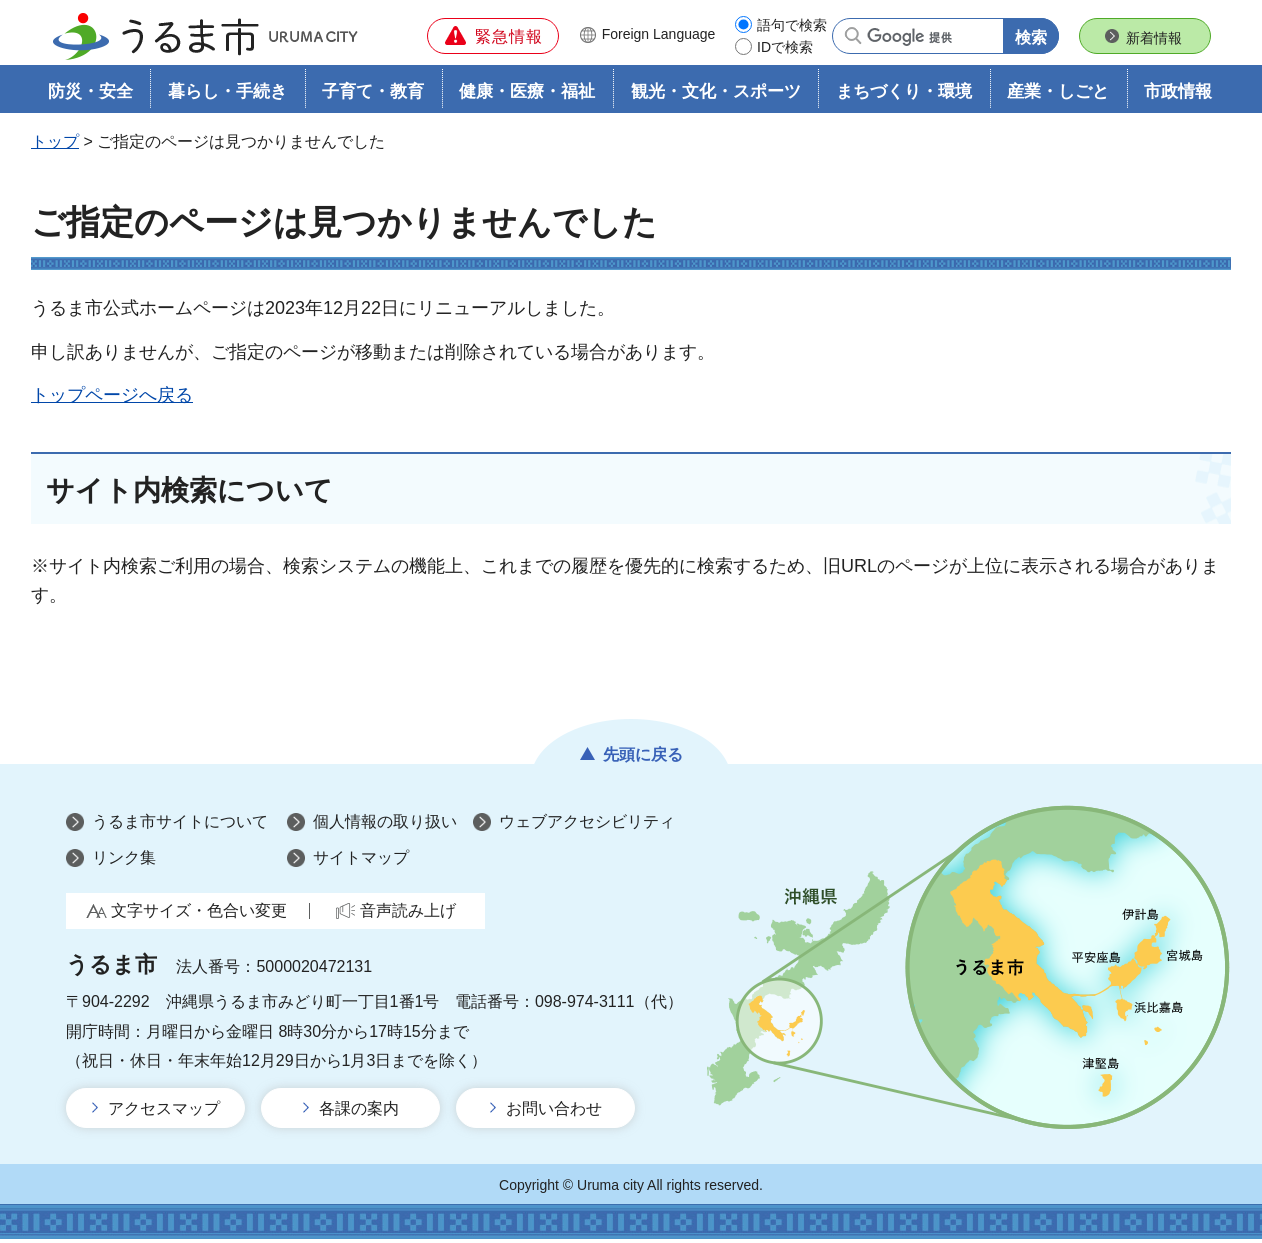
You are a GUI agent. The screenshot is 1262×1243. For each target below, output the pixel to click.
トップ (55, 146)
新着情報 (1154, 38)
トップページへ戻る (112, 399)
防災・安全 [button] (90, 96)
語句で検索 (792, 25)
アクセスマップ (164, 1112)
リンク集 (124, 861)
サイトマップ (361, 861)
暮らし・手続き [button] (227, 96)
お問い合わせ (554, 1112)
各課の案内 (359, 1112)
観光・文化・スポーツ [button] (716, 96)
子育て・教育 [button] (373, 96)
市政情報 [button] (1178, 96)
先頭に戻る (643, 759)
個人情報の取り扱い (385, 826)
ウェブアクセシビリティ (587, 826)
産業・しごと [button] (1058, 96)
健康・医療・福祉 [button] (527, 96)
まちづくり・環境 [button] (904, 96)
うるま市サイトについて (180, 826)
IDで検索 (785, 47)
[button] (493, 36)
